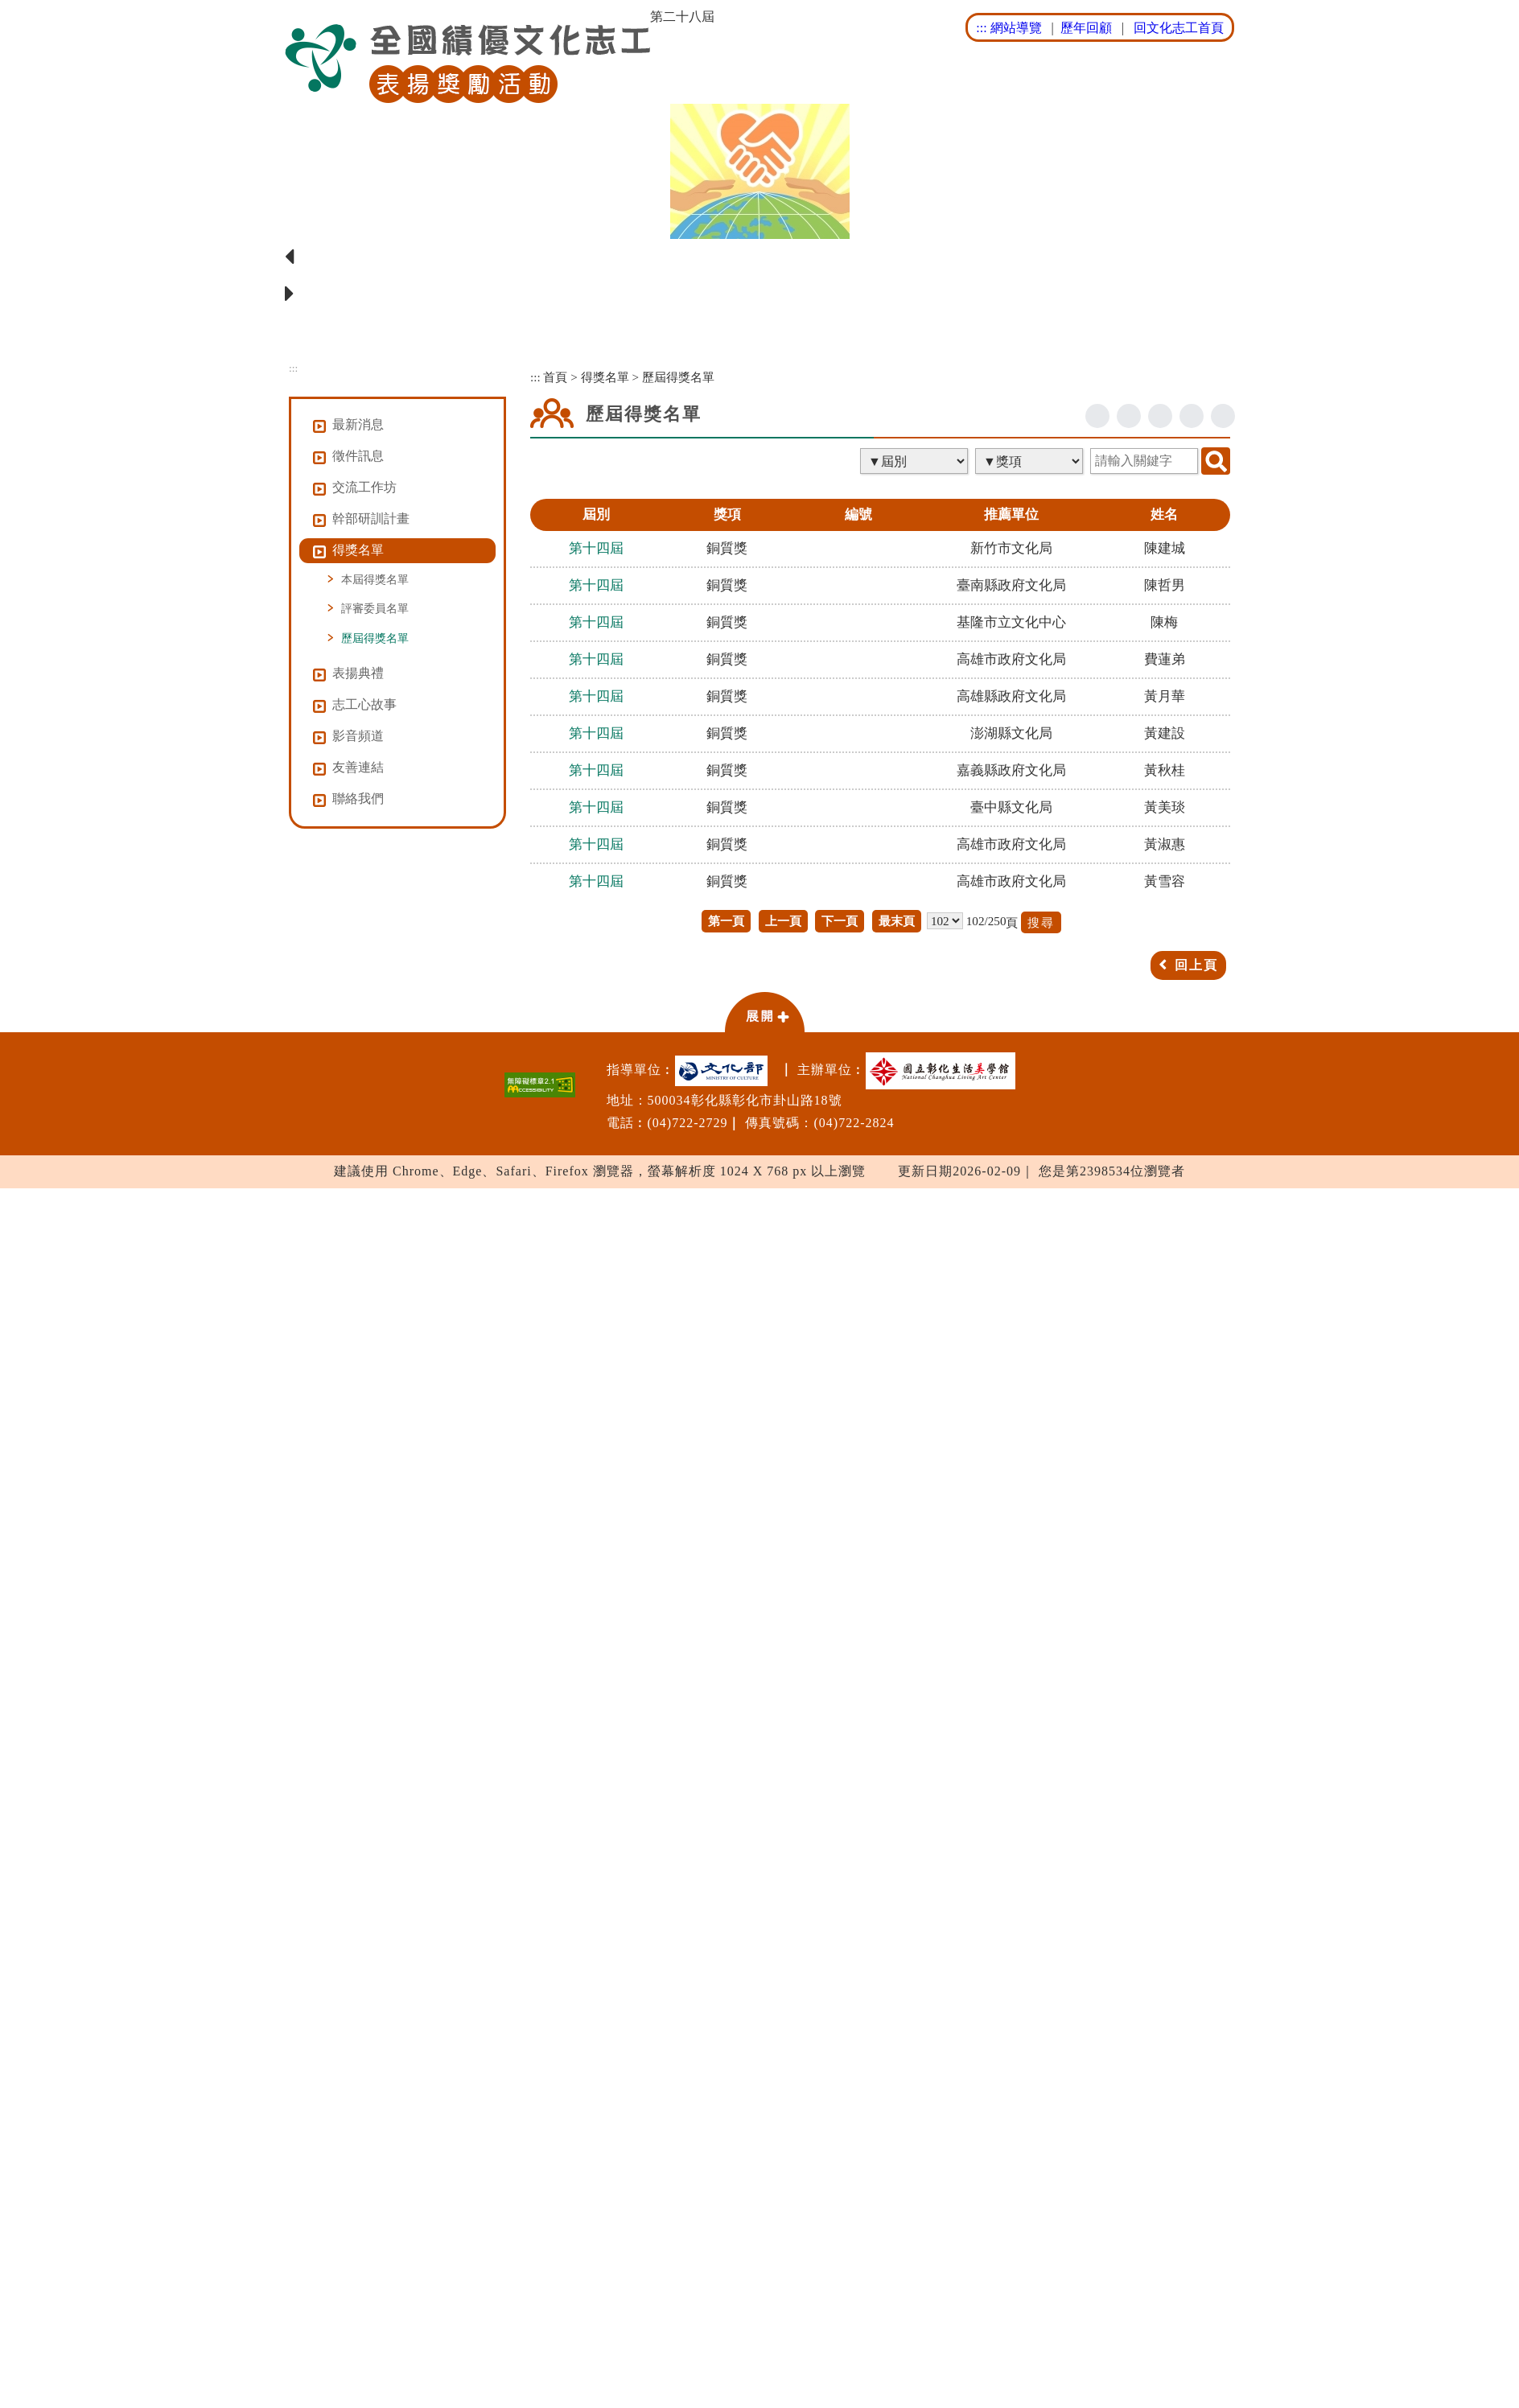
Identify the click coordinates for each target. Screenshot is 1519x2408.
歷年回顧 (1086, 28)
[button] (764, 1011)
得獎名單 (605, 377)
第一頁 (726, 921)
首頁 (555, 377)
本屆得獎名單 (375, 579)
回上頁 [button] (1196, 965)
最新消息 (358, 424)
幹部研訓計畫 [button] (371, 518)
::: (981, 28)
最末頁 (897, 921)
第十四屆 (596, 548)
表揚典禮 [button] (358, 673)
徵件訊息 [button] (358, 456)
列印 (1223, 416)
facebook (1097, 416)
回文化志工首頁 (1179, 28)
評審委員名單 (375, 608)
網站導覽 (1016, 28)
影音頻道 (358, 736)
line (1160, 416)
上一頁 (783, 921)
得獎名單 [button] (358, 550)
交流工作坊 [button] (364, 487)
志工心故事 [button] (364, 704)
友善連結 (358, 767)
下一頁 (839, 921)
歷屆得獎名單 (375, 638)
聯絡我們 (358, 798)
